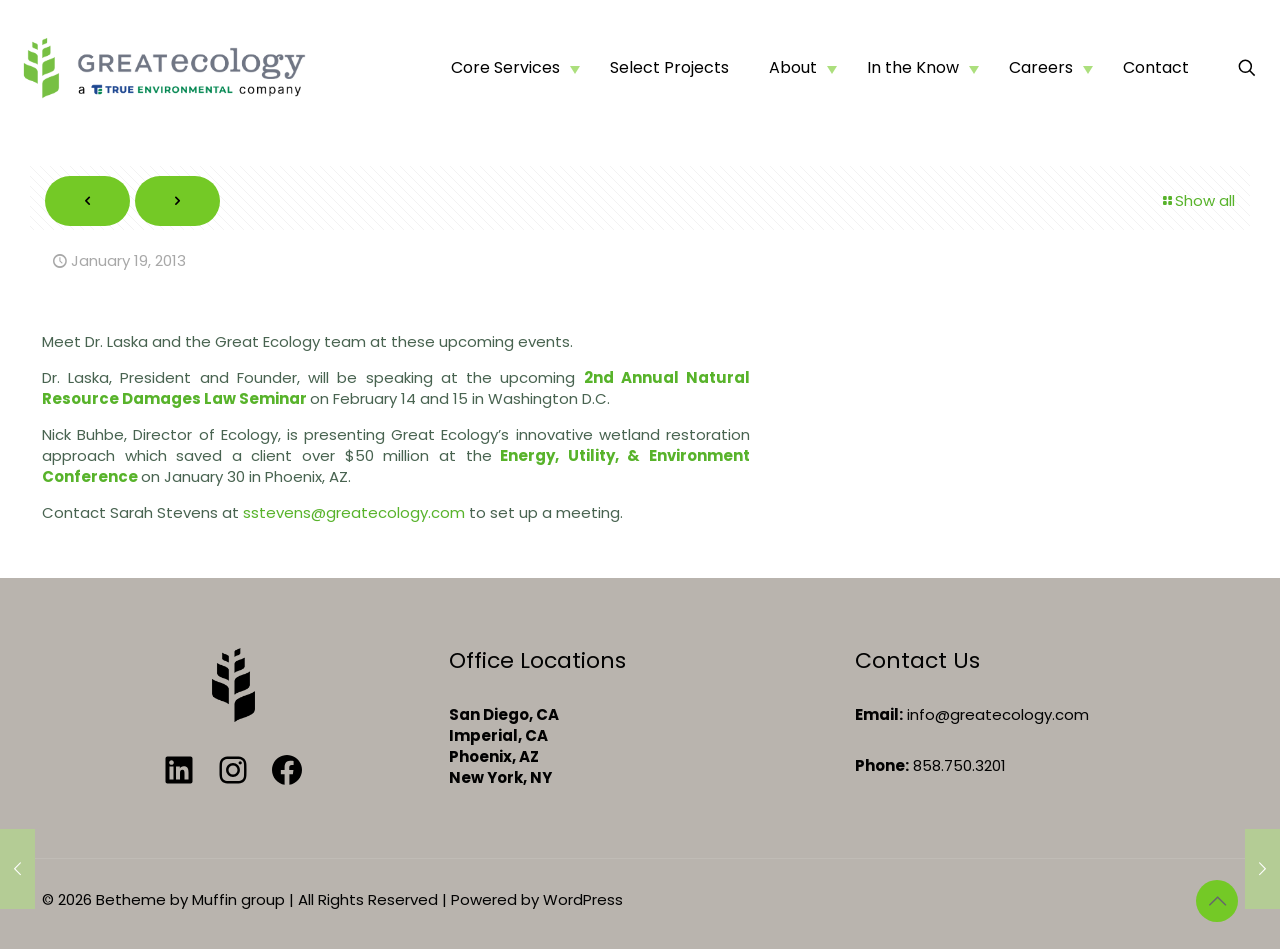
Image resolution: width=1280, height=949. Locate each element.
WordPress (583, 899)
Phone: (882, 765)
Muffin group (238, 899)
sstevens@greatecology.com (354, 512)
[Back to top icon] (1217, 901)
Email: (879, 714)
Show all (1197, 200)
